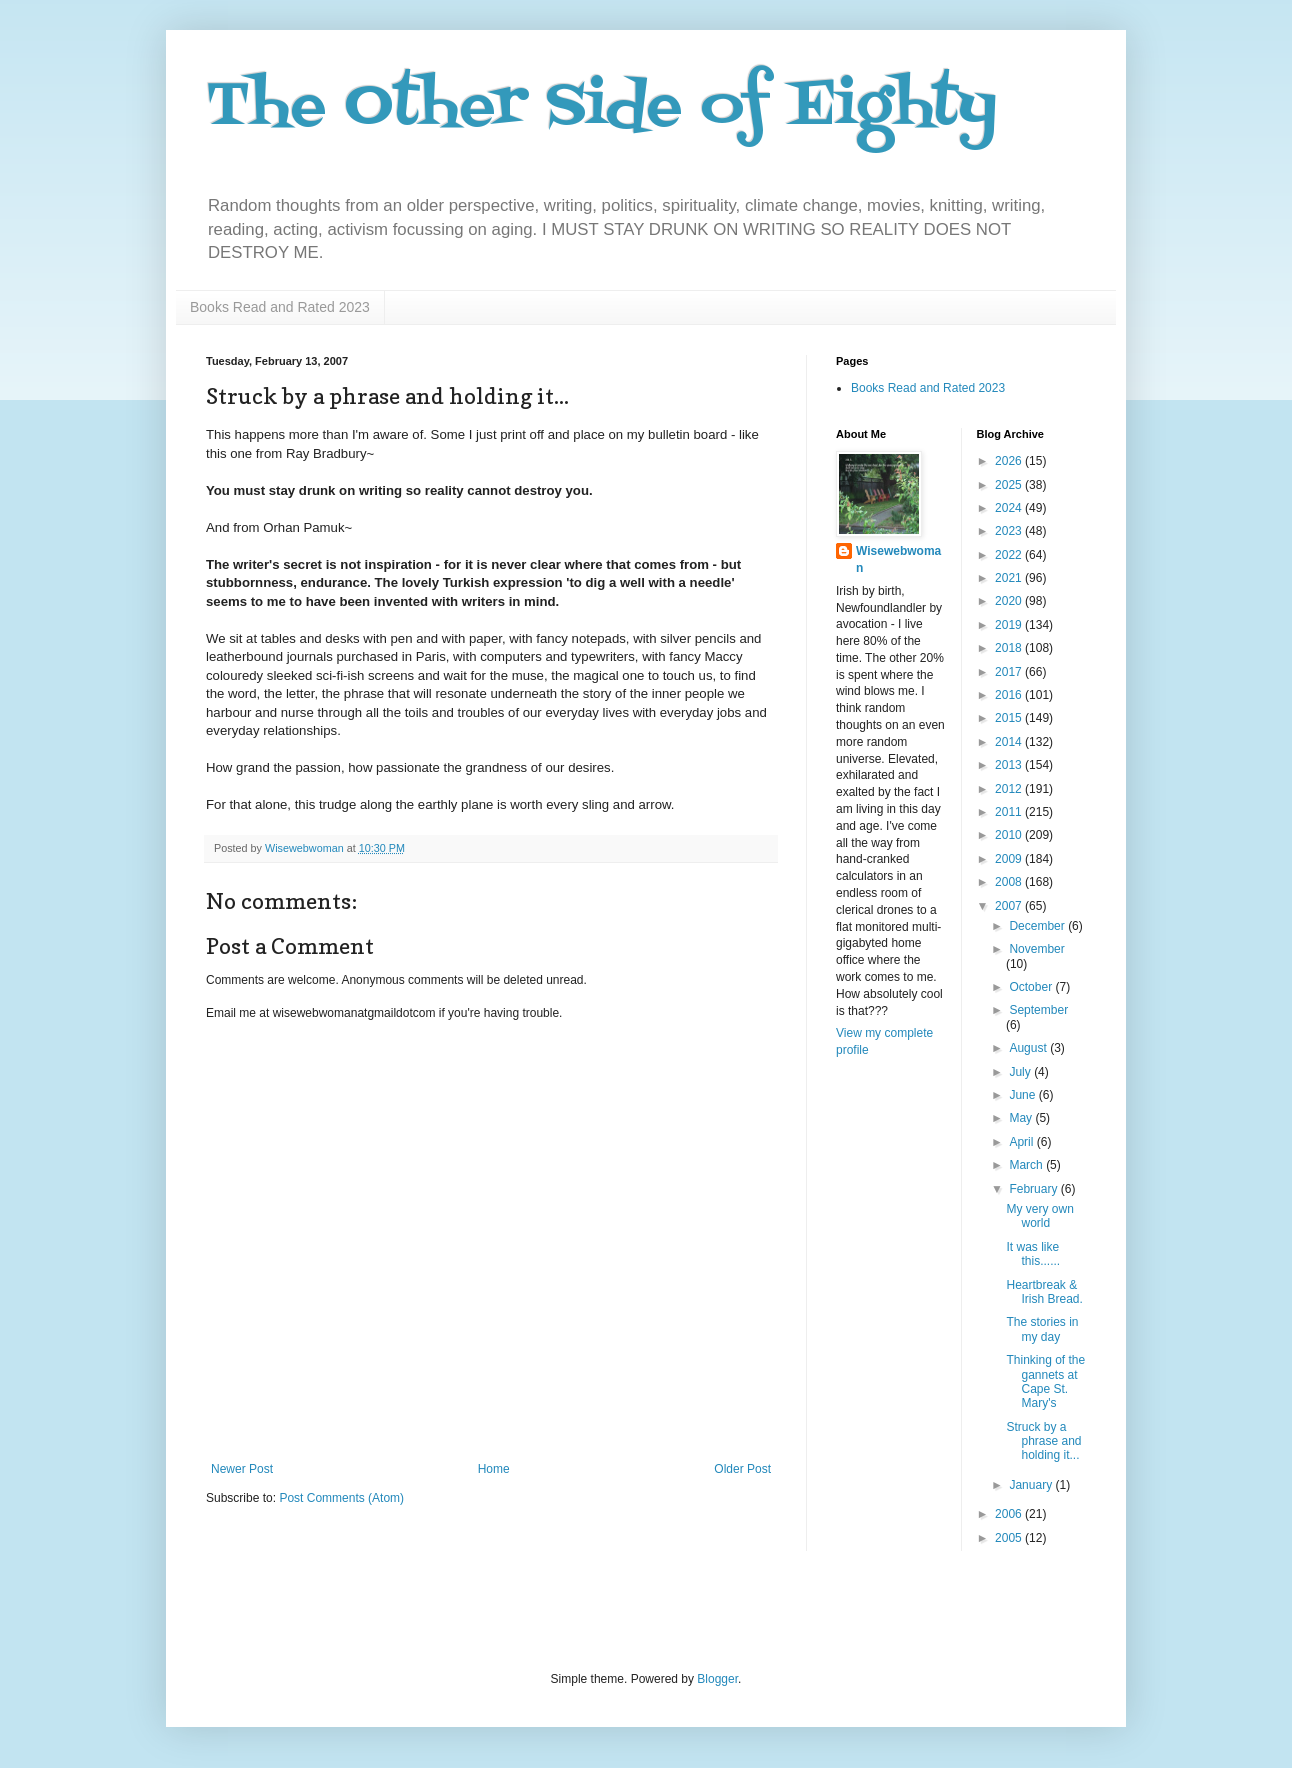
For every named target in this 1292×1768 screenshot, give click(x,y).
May (1022, 1118)
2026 (1010, 461)
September (1038, 1010)
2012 (1010, 789)
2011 (1010, 812)
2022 (1010, 555)
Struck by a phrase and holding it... (1043, 1441)
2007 (1010, 906)
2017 (1010, 672)
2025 (1010, 485)
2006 (1010, 1514)
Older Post (742, 1469)
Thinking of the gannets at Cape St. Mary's (1045, 1381)
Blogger (717, 1679)
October (1032, 987)
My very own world (1039, 1216)
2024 (1010, 508)
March (1027, 1165)
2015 (1010, 718)
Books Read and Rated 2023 (280, 307)
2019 (1010, 625)
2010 (1010, 835)
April (1022, 1142)
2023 (1010, 531)
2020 (1010, 601)
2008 (1010, 882)
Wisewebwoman (898, 559)
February (1034, 1189)
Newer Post (242, 1469)
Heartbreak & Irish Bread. (1044, 1292)
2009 (1010, 859)
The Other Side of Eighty (601, 107)
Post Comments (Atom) (341, 1498)
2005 (1010, 1538)
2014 (1010, 742)
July (1021, 1072)
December (1038, 926)
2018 (1010, 648)
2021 (1010, 578)
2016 (1010, 695)
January (1032, 1485)
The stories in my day (1042, 1329)
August (1029, 1048)
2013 (1010, 765)
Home (494, 1469)
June (1023, 1095)
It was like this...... (1033, 1254)
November (1036, 949)
